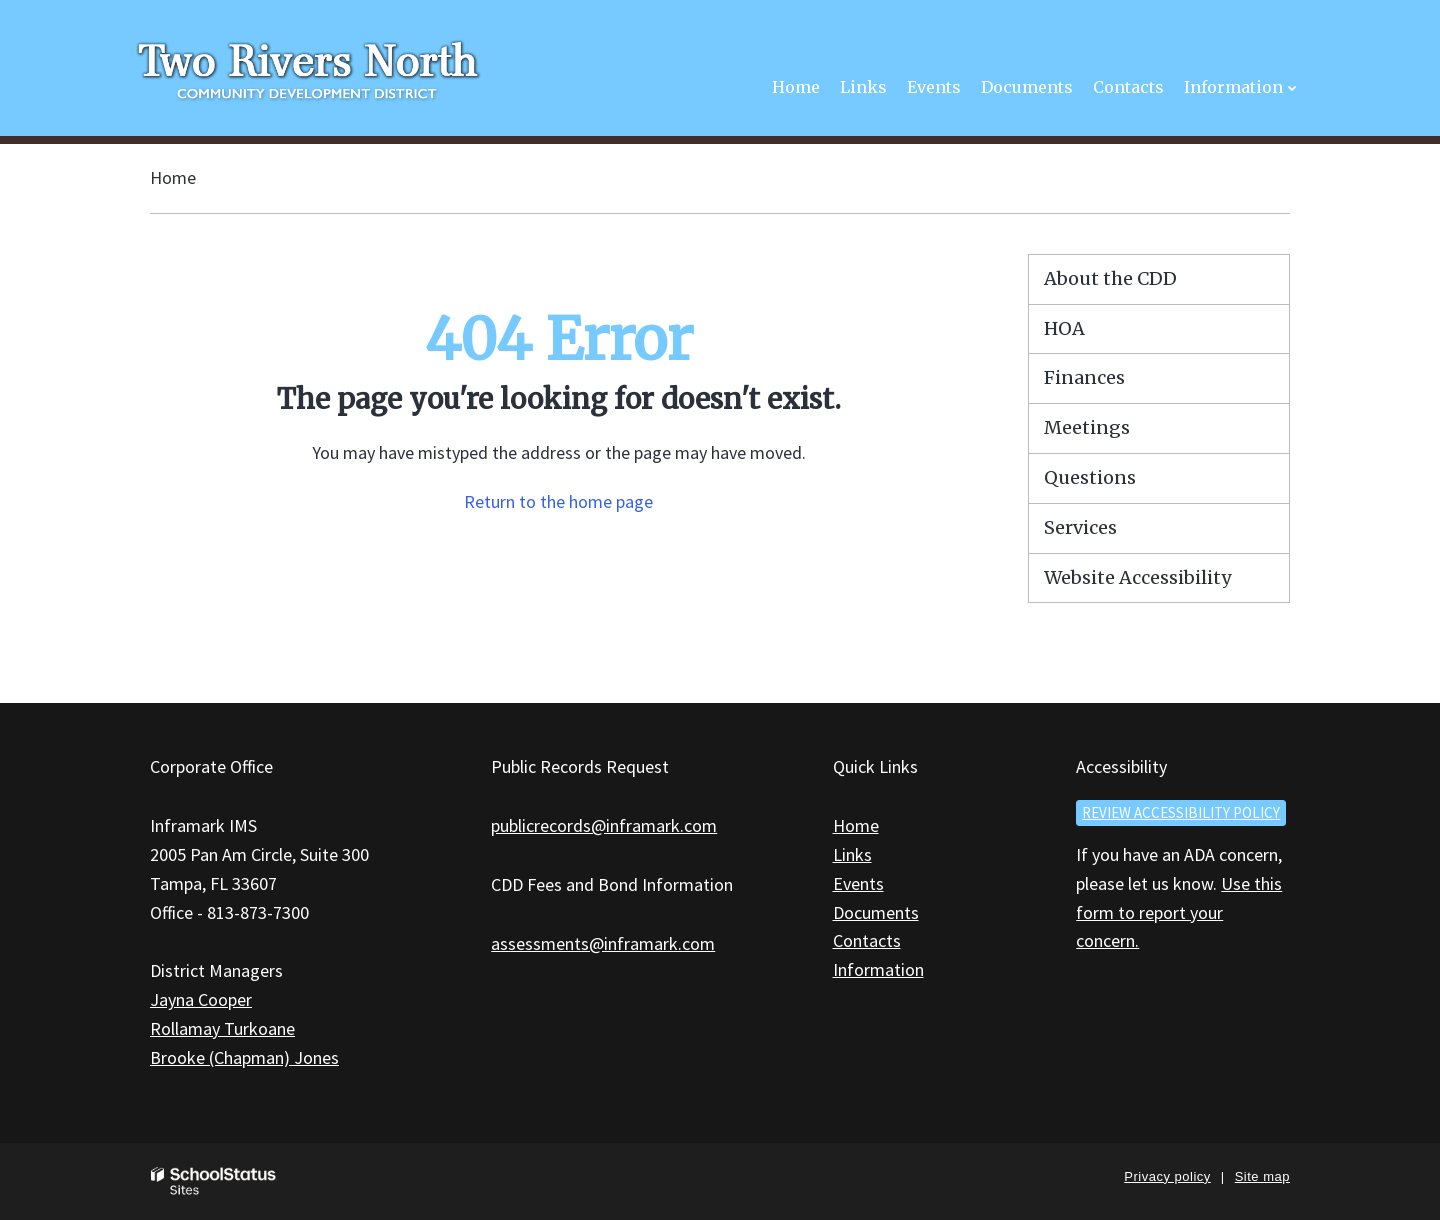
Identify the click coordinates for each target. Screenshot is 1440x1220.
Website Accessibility (1137, 577)
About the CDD (1110, 278)
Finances (1084, 377)
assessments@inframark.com (603, 943)
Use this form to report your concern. (1179, 912)
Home (173, 177)
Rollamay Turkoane (222, 1028)
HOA (1064, 328)
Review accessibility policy (1181, 812)
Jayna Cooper (201, 999)
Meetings (1087, 427)
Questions (1090, 477)
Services (1080, 527)
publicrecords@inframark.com (604, 825)
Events (858, 883)
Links (852, 854)
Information (878, 969)
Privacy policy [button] (1167, 1176)
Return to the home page (558, 501)
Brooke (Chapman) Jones (244, 1057)
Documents (876, 912)
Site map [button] (1262, 1176)
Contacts (867, 940)
